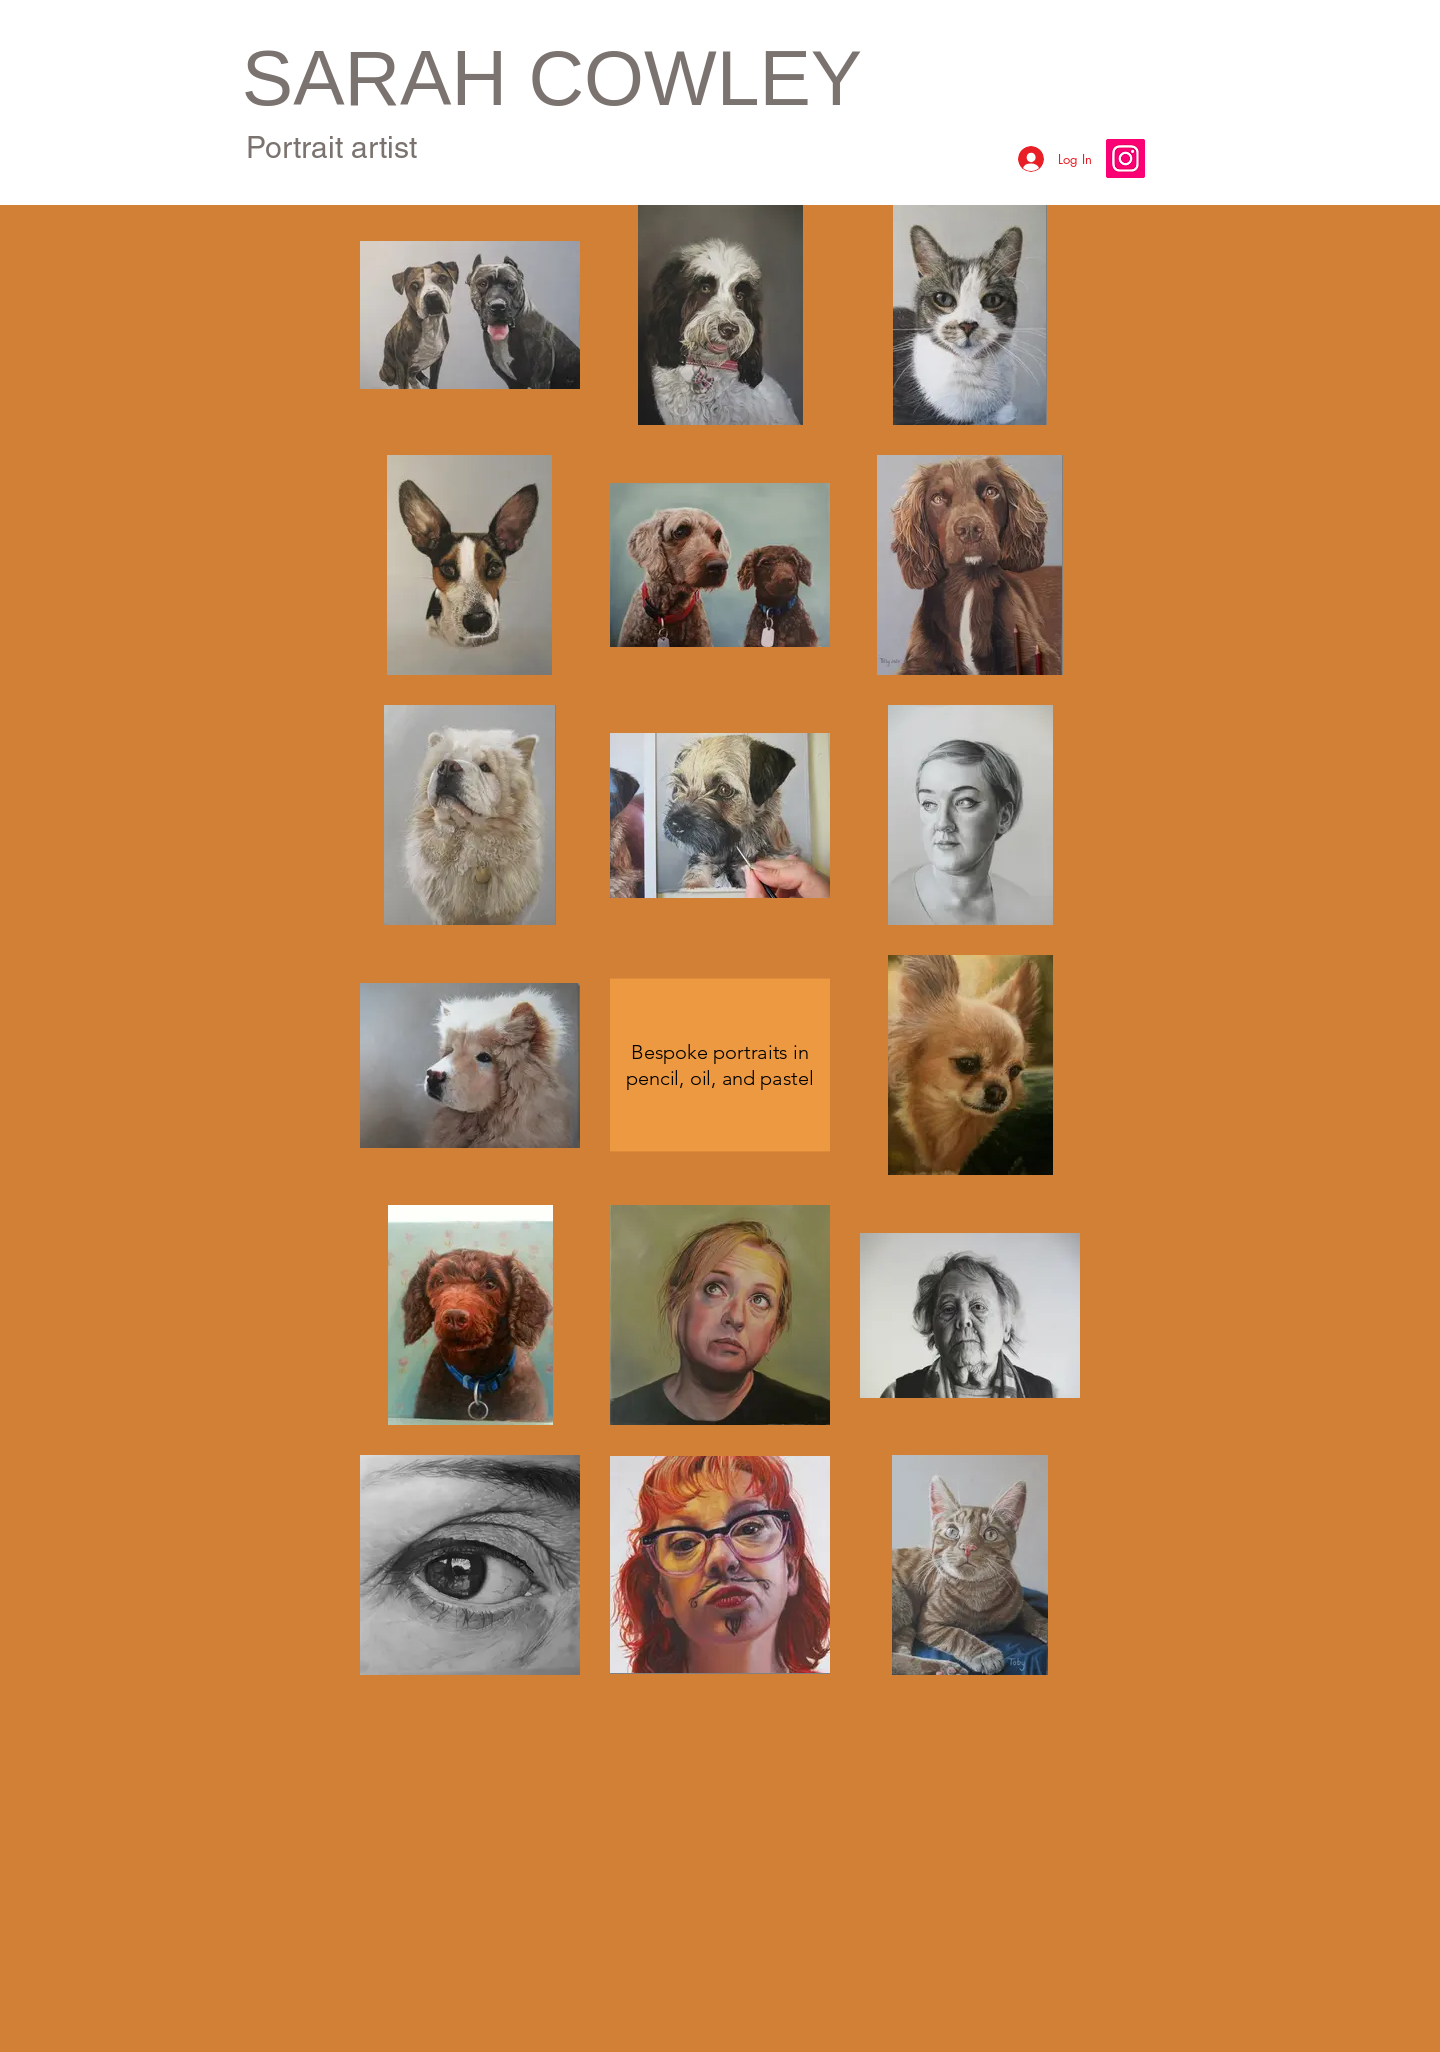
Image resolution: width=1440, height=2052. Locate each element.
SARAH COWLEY (552, 78)
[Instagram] (1125, 158)
